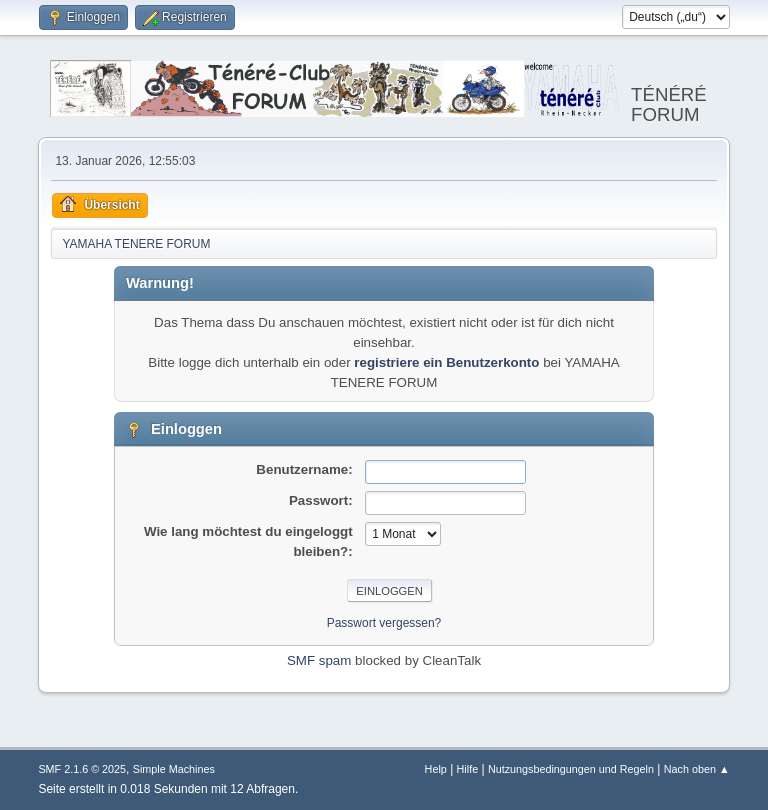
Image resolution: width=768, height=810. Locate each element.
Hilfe (468, 769)
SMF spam (319, 660)
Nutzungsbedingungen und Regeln (571, 769)
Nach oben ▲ (697, 769)
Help (436, 769)
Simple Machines (174, 769)
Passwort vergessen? (384, 623)
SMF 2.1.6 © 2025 (82, 769)
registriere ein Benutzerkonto (446, 362)
